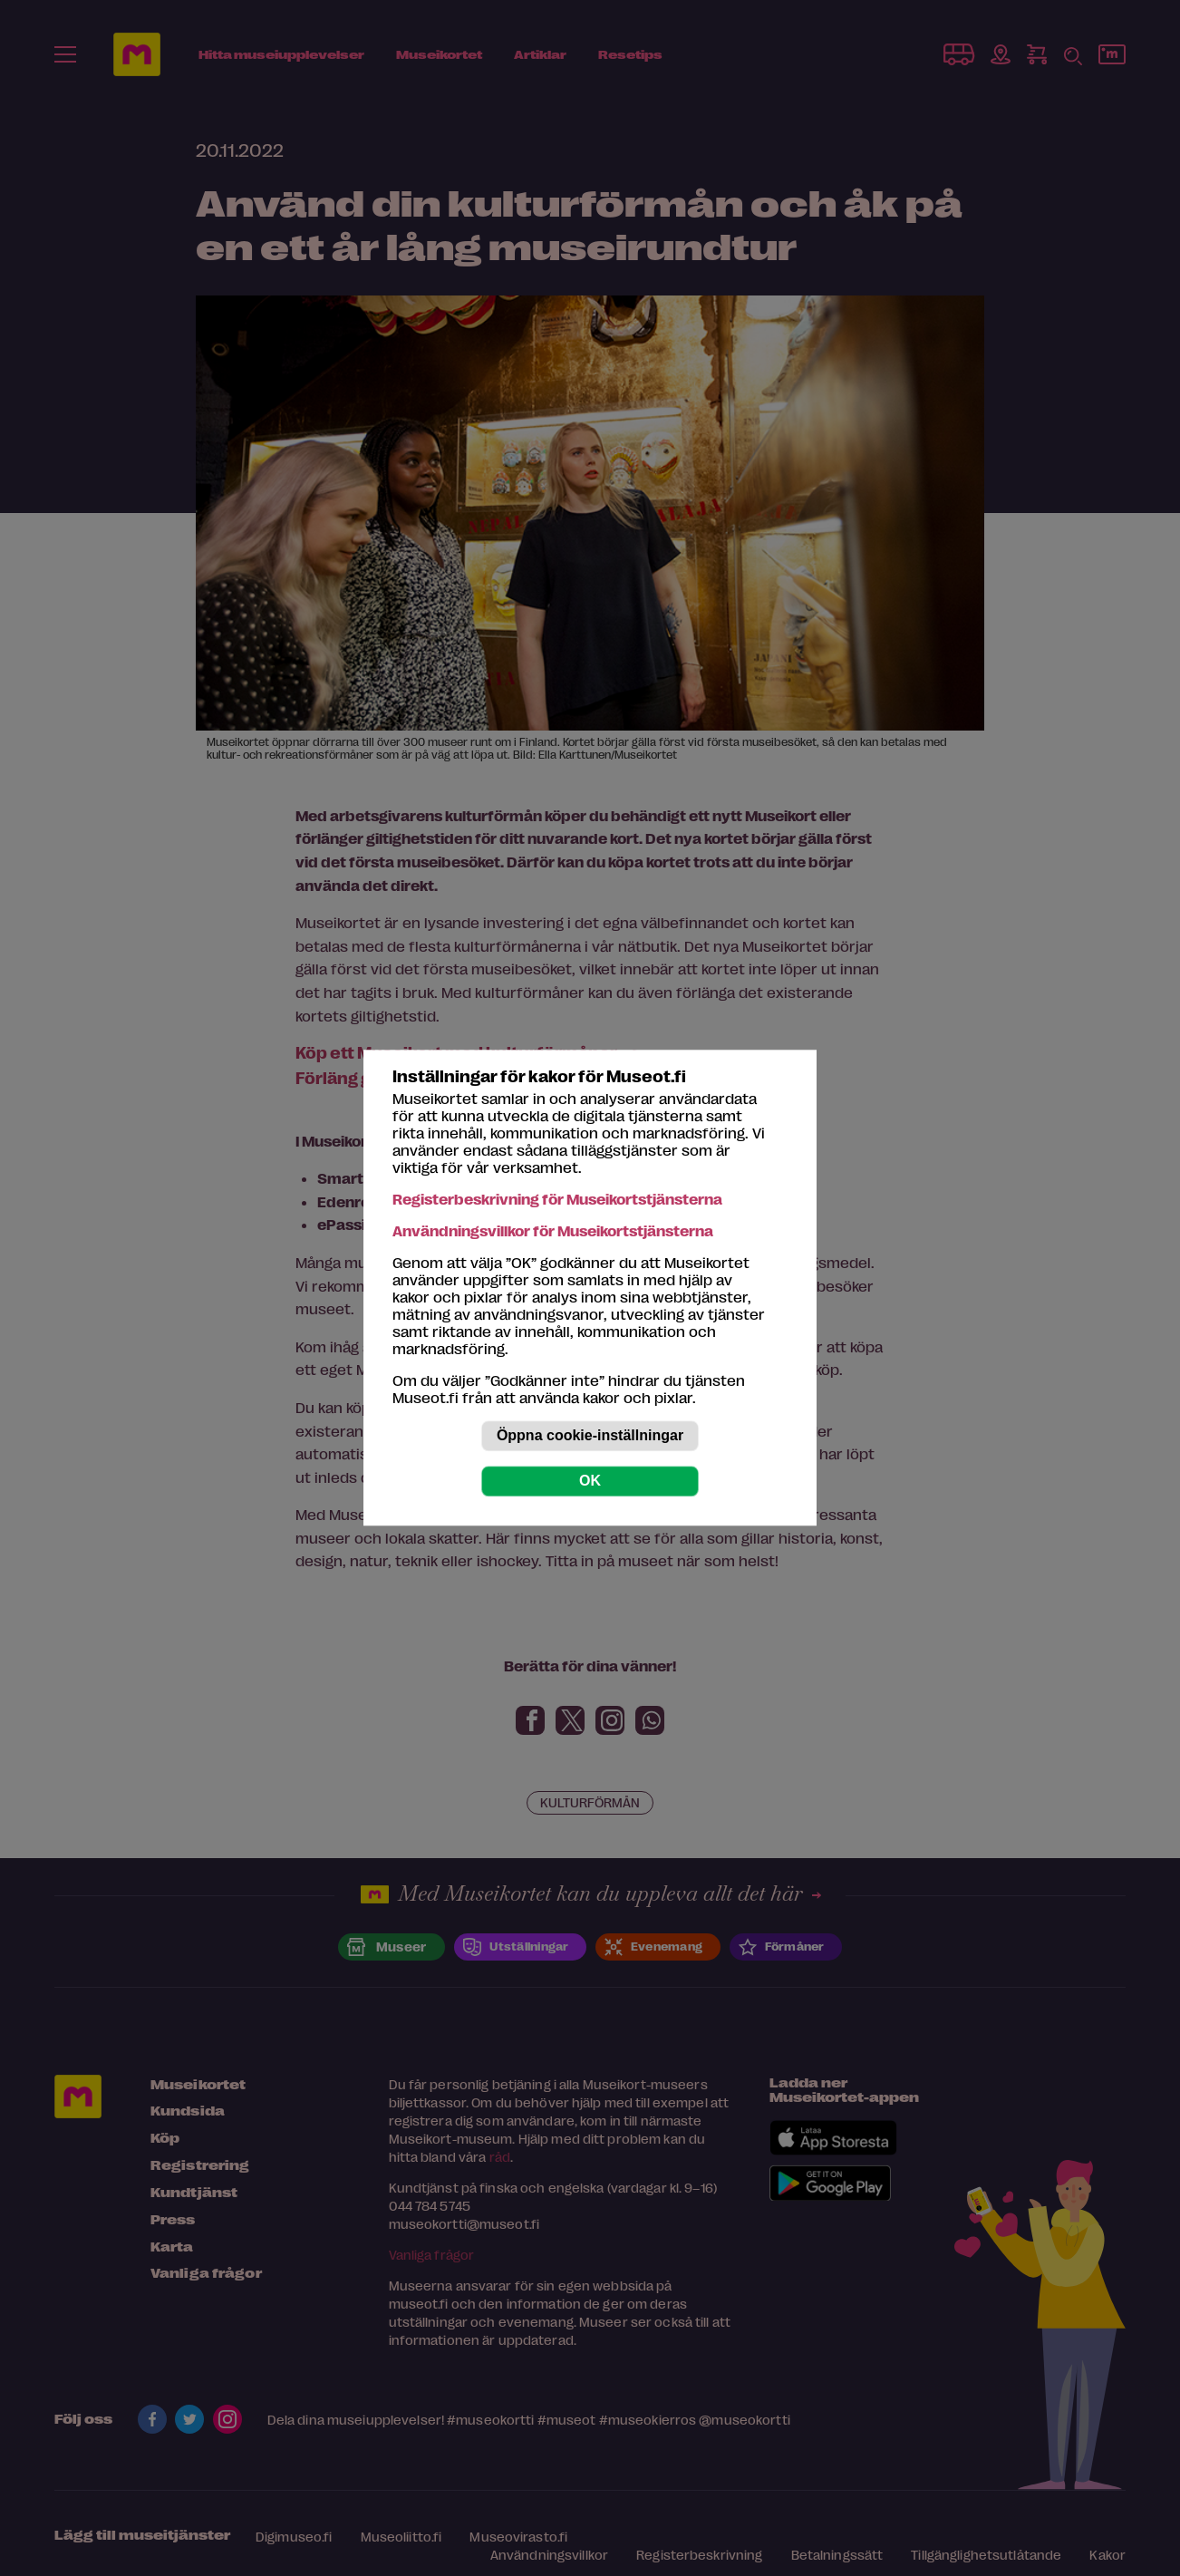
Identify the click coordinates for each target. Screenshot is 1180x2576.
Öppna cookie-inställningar (590, 1436)
